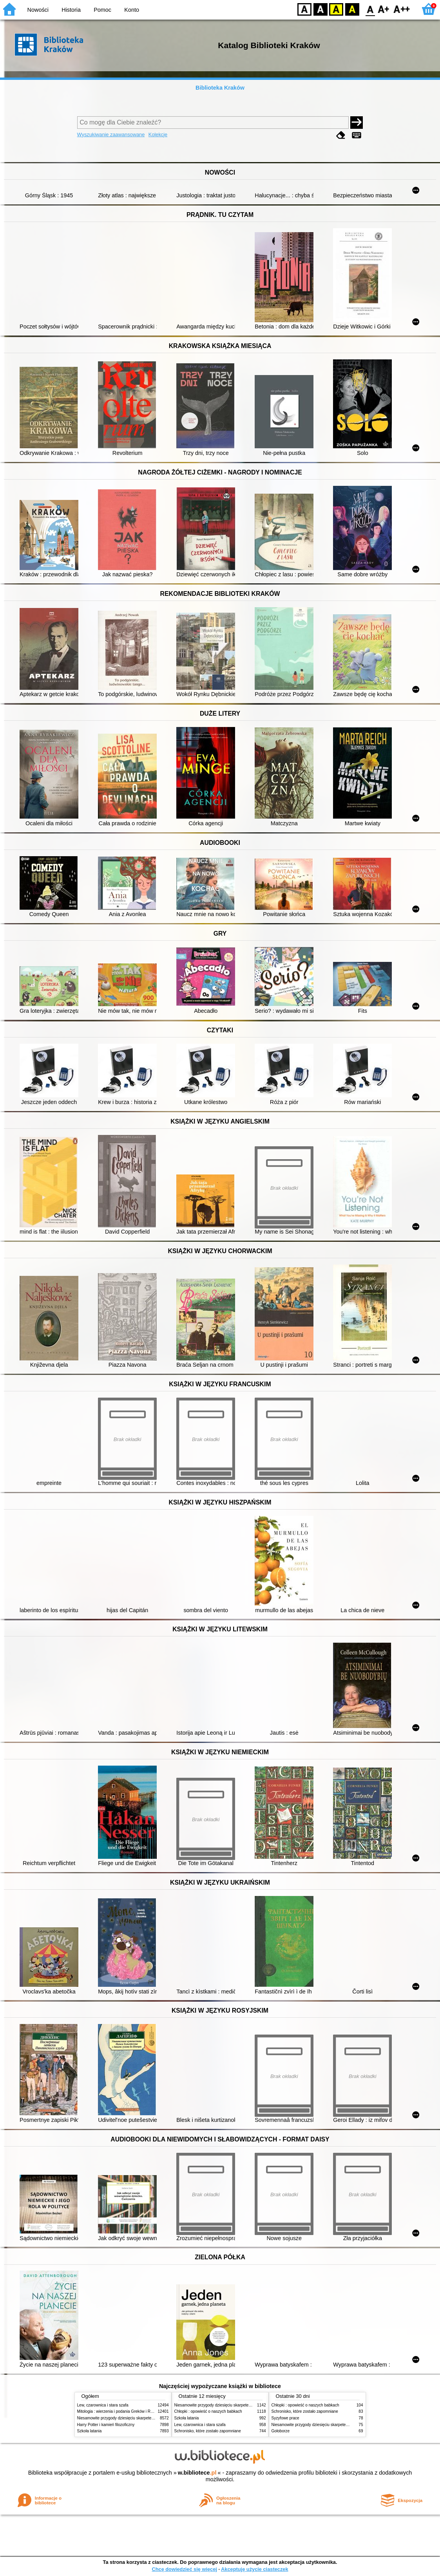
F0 (370, 8)
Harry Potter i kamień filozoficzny (106, 2425)
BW (320, 8)
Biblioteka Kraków (220, 88)
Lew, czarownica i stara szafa (103, 2405)
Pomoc (102, 10)
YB (336, 8)
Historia (71, 10)
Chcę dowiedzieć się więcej (184, 2569)
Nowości (38, 10)
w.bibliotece (197, 2473)
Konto (131, 10)
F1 (383, 8)
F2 (402, 8)
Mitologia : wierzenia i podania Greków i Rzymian (120, 2411)
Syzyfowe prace (285, 2418)
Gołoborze (281, 2431)
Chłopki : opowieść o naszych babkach (208, 2411)
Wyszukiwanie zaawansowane (111, 134)
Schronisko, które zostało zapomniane (207, 2431)
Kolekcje (157, 134)
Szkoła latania (89, 2431)
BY (352, 8)
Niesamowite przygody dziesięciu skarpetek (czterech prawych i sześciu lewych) (147, 2418)
